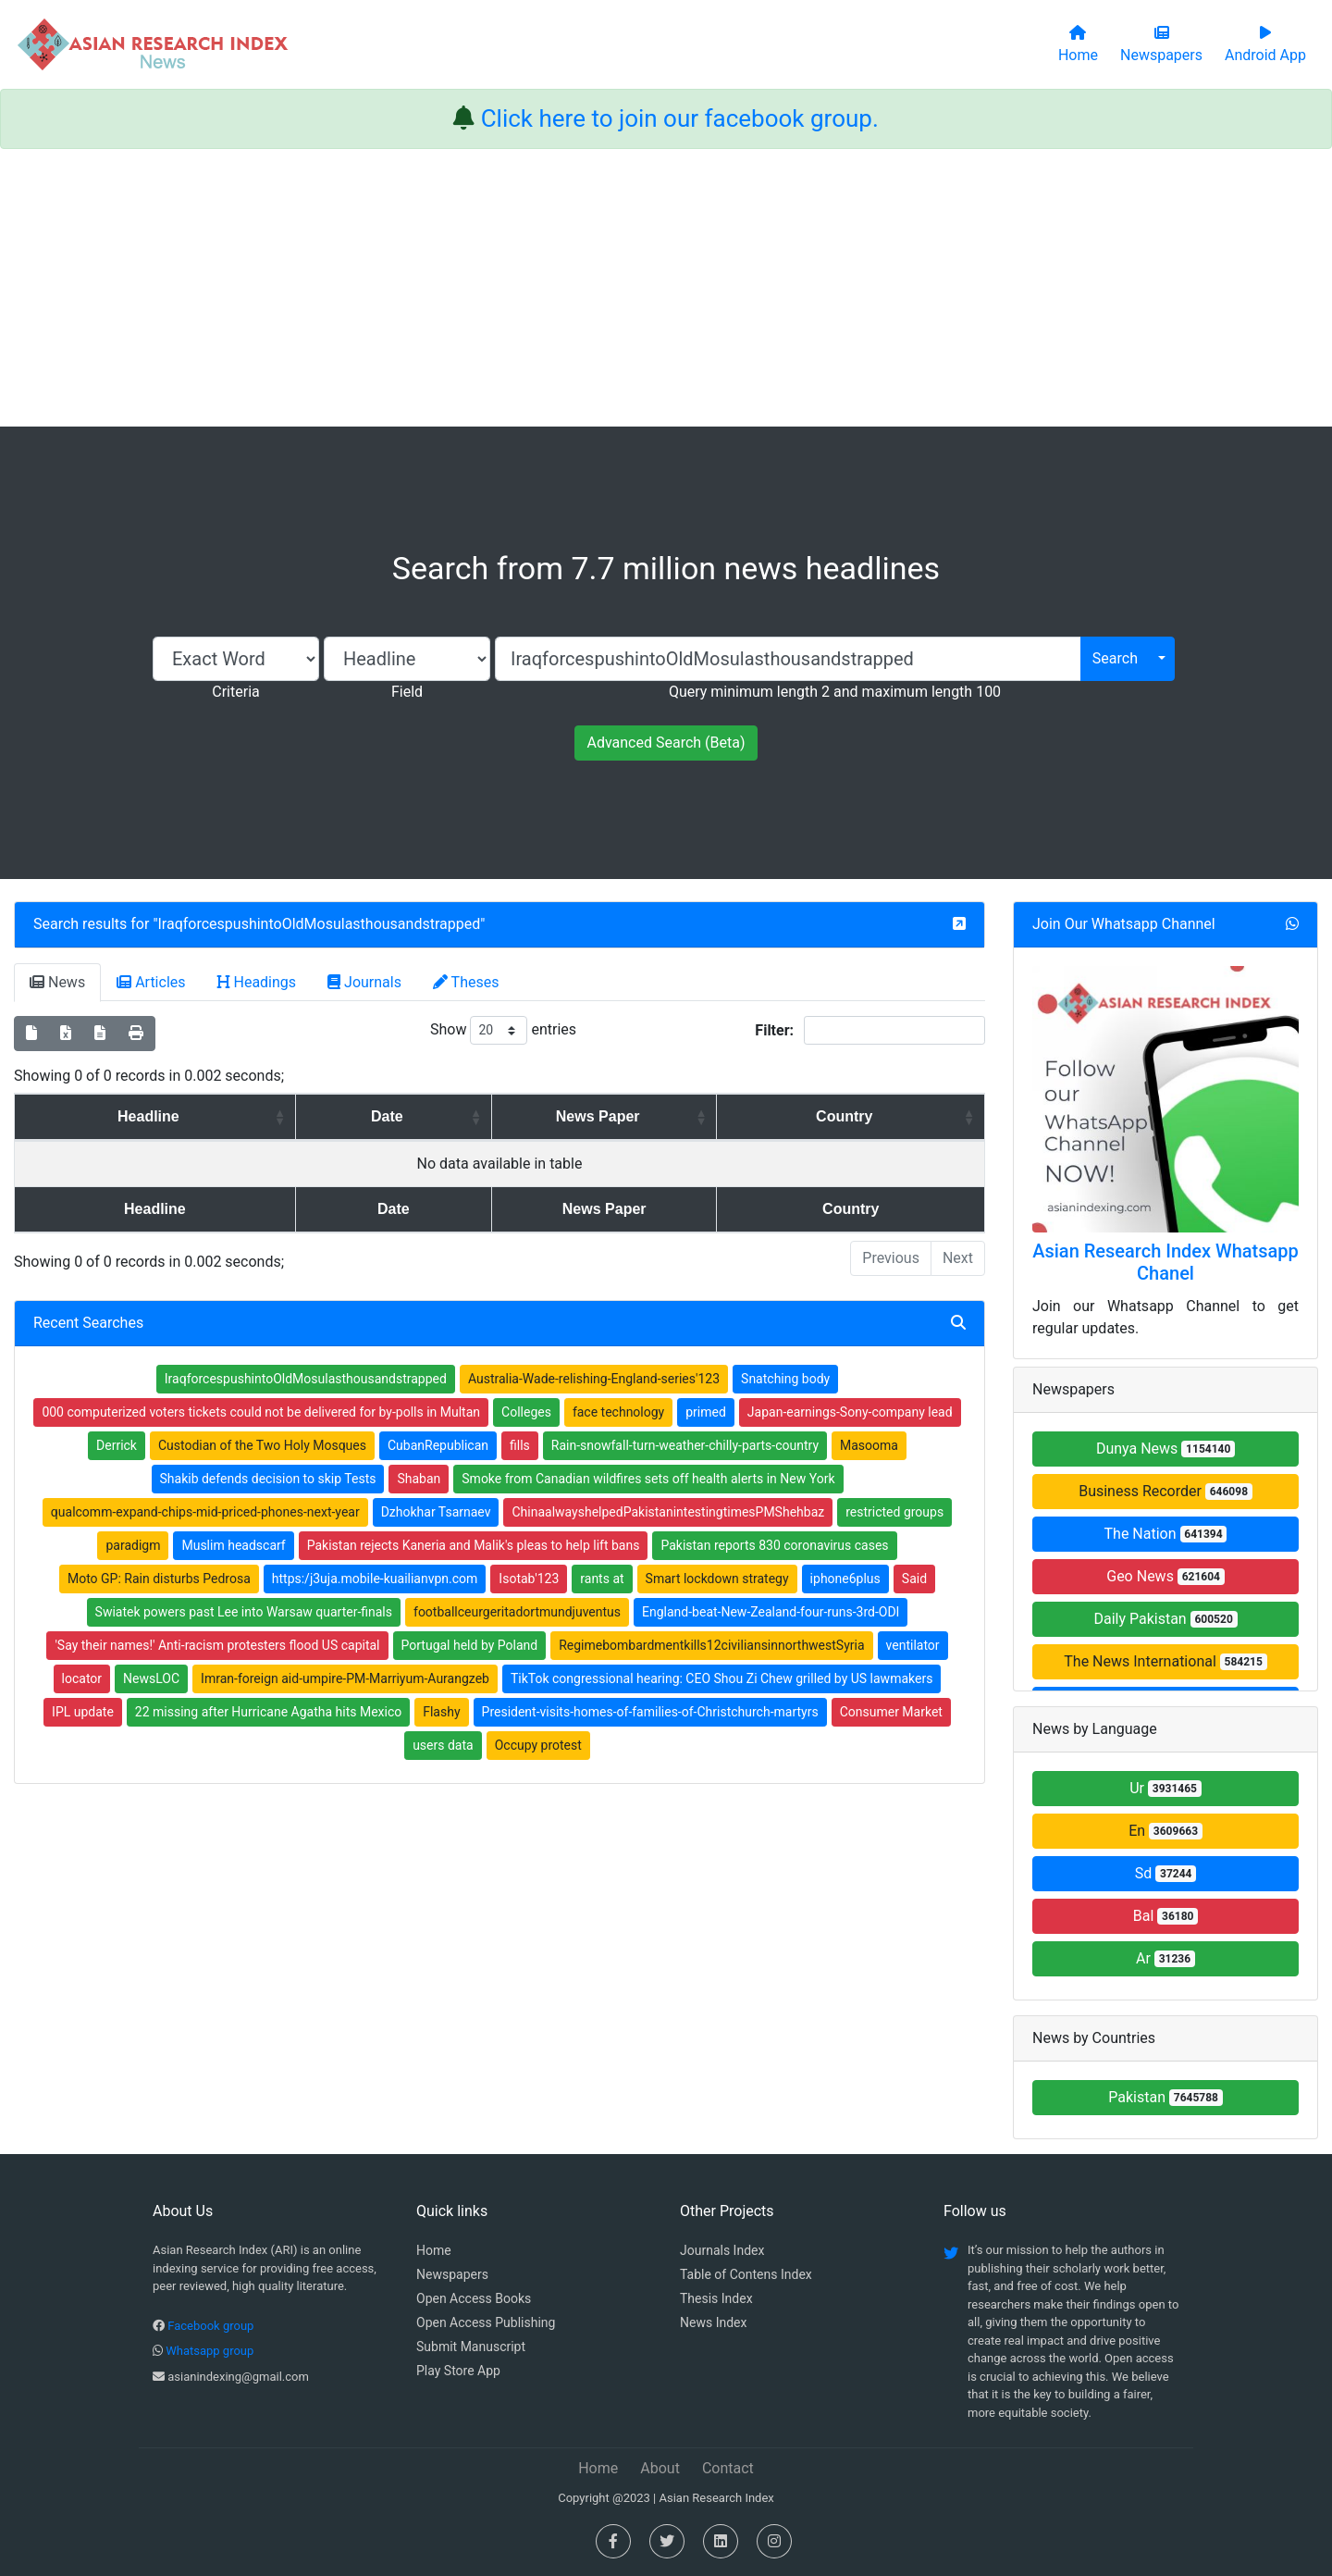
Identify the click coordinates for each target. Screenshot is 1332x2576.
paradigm (132, 1545)
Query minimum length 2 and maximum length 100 (835, 691)
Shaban (418, 1478)
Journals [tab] (364, 982)
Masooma (869, 1445)
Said (914, 1578)
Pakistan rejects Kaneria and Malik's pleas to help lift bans (473, 1545)
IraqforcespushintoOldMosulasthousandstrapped (319, 924)
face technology (618, 1412)
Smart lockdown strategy (717, 1578)
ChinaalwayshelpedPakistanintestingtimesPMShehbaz (668, 1512)
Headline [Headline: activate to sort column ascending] (134, 1116)
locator (82, 1678)
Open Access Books (473, 2298)
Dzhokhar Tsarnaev (436, 1512)
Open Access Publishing (485, 2322)
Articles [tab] (151, 982)
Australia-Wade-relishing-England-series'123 (594, 1378)
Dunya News (1165, 1448)
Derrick (116, 1445)
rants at (601, 1578)
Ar (1165, 1958)
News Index (713, 2322)
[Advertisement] (666, 287)
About (660, 2468)
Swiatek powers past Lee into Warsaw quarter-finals (243, 1611)
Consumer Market (891, 1711)
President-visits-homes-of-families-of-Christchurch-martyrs (650, 1711)
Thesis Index (716, 2298)
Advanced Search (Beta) (665, 742)
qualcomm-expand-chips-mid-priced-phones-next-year (205, 1512)
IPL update (83, 1711)
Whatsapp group (209, 2351)
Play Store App (458, 2370)
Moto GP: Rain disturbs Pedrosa (159, 1578)
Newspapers (452, 2274)
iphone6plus (845, 1578)
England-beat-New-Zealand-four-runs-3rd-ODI (770, 1611)
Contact (728, 2468)
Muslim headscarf (233, 1545)
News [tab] (57, 982)
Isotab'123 (529, 1578)
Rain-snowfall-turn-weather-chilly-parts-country (685, 1445)
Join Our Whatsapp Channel (1123, 924)
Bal (1166, 1916)
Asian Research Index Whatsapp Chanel (1165, 1262)
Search (1115, 658)
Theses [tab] (466, 982)
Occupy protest (538, 1745)
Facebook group (210, 2326)
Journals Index (722, 2250)
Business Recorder (1165, 1491)
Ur (1165, 1788)
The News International (1165, 1661)
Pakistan (1165, 2097)
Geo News (1165, 1576)
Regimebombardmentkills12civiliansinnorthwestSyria (711, 1645)
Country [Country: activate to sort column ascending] (859, 1116)
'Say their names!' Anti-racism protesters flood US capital (217, 1645)
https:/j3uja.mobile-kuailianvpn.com (375, 1578)
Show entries (503, 1030)
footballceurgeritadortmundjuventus (517, 1611)
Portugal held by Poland (469, 1645)
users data (443, 1745)
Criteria (235, 691)
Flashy (441, 1711)
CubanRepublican (438, 1445)
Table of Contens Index (746, 2274)
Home (433, 2250)
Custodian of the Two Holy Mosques (262, 1445)
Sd (1166, 1873)
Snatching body (785, 1378)
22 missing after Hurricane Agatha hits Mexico (268, 1711)
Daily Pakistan (1165, 1619)
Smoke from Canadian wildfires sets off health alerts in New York (648, 1478)
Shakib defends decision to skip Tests (268, 1478)
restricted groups (894, 1512)
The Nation (1165, 1533)
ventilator (913, 1645)
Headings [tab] (257, 982)
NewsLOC (151, 1678)
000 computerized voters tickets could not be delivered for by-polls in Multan (261, 1412)
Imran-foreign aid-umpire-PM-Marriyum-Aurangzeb (345, 1678)
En (1165, 1830)
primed (705, 1412)
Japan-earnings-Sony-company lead (850, 1412)
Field (407, 691)
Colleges (526, 1412)
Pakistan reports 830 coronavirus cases (774, 1545)
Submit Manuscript (470, 2346)
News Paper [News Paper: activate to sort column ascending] (587, 1116)
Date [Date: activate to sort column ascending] (346, 1116)
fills (520, 1445)
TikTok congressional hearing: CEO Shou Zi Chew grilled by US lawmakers (721, 1678)
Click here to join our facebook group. (680, 118)
